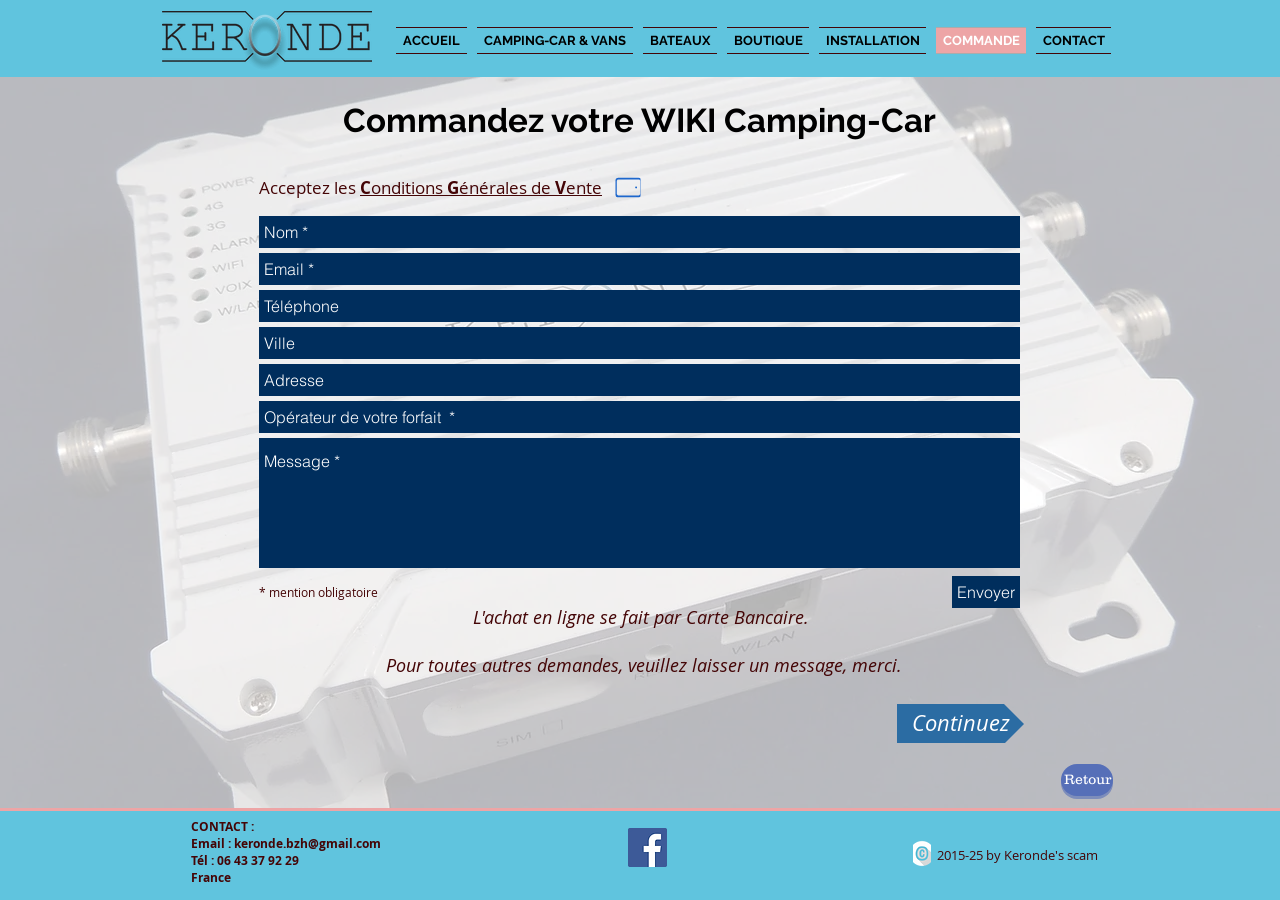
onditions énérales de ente (481, 187)
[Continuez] (960, 723)
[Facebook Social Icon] (647, 847)
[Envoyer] (986, 592)
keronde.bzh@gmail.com (307, 843)
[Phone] (628, 188)
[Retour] (1087, 780)
